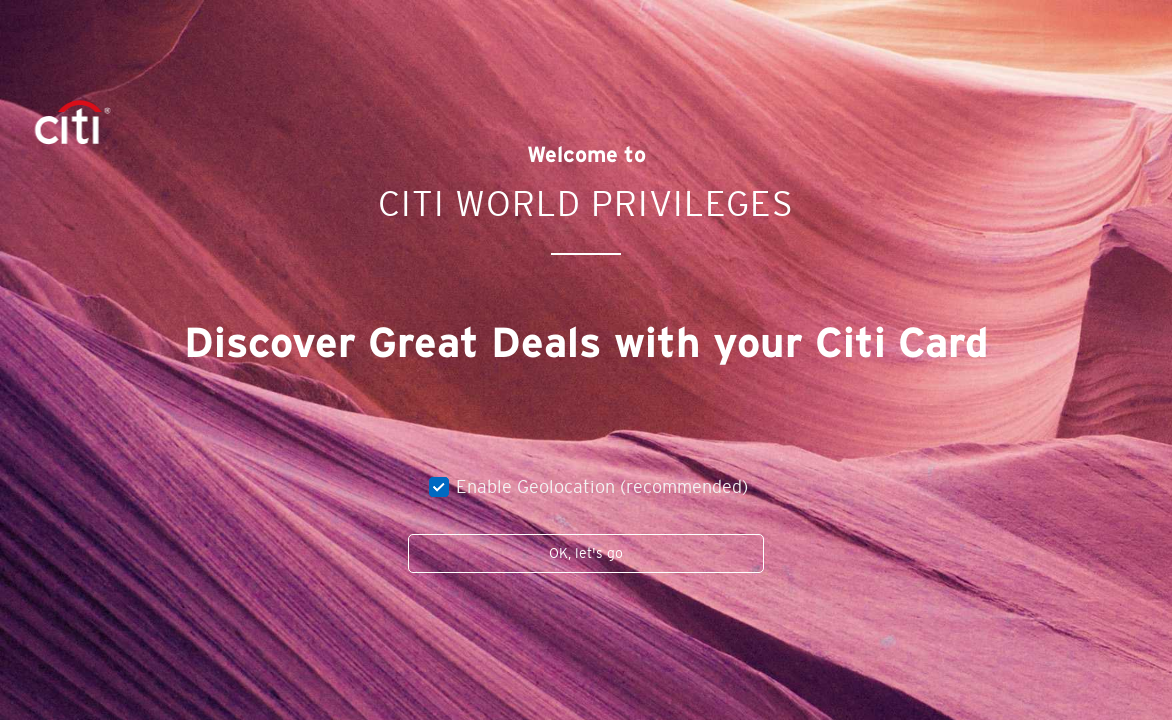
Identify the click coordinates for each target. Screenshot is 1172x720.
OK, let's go (586, 553)
